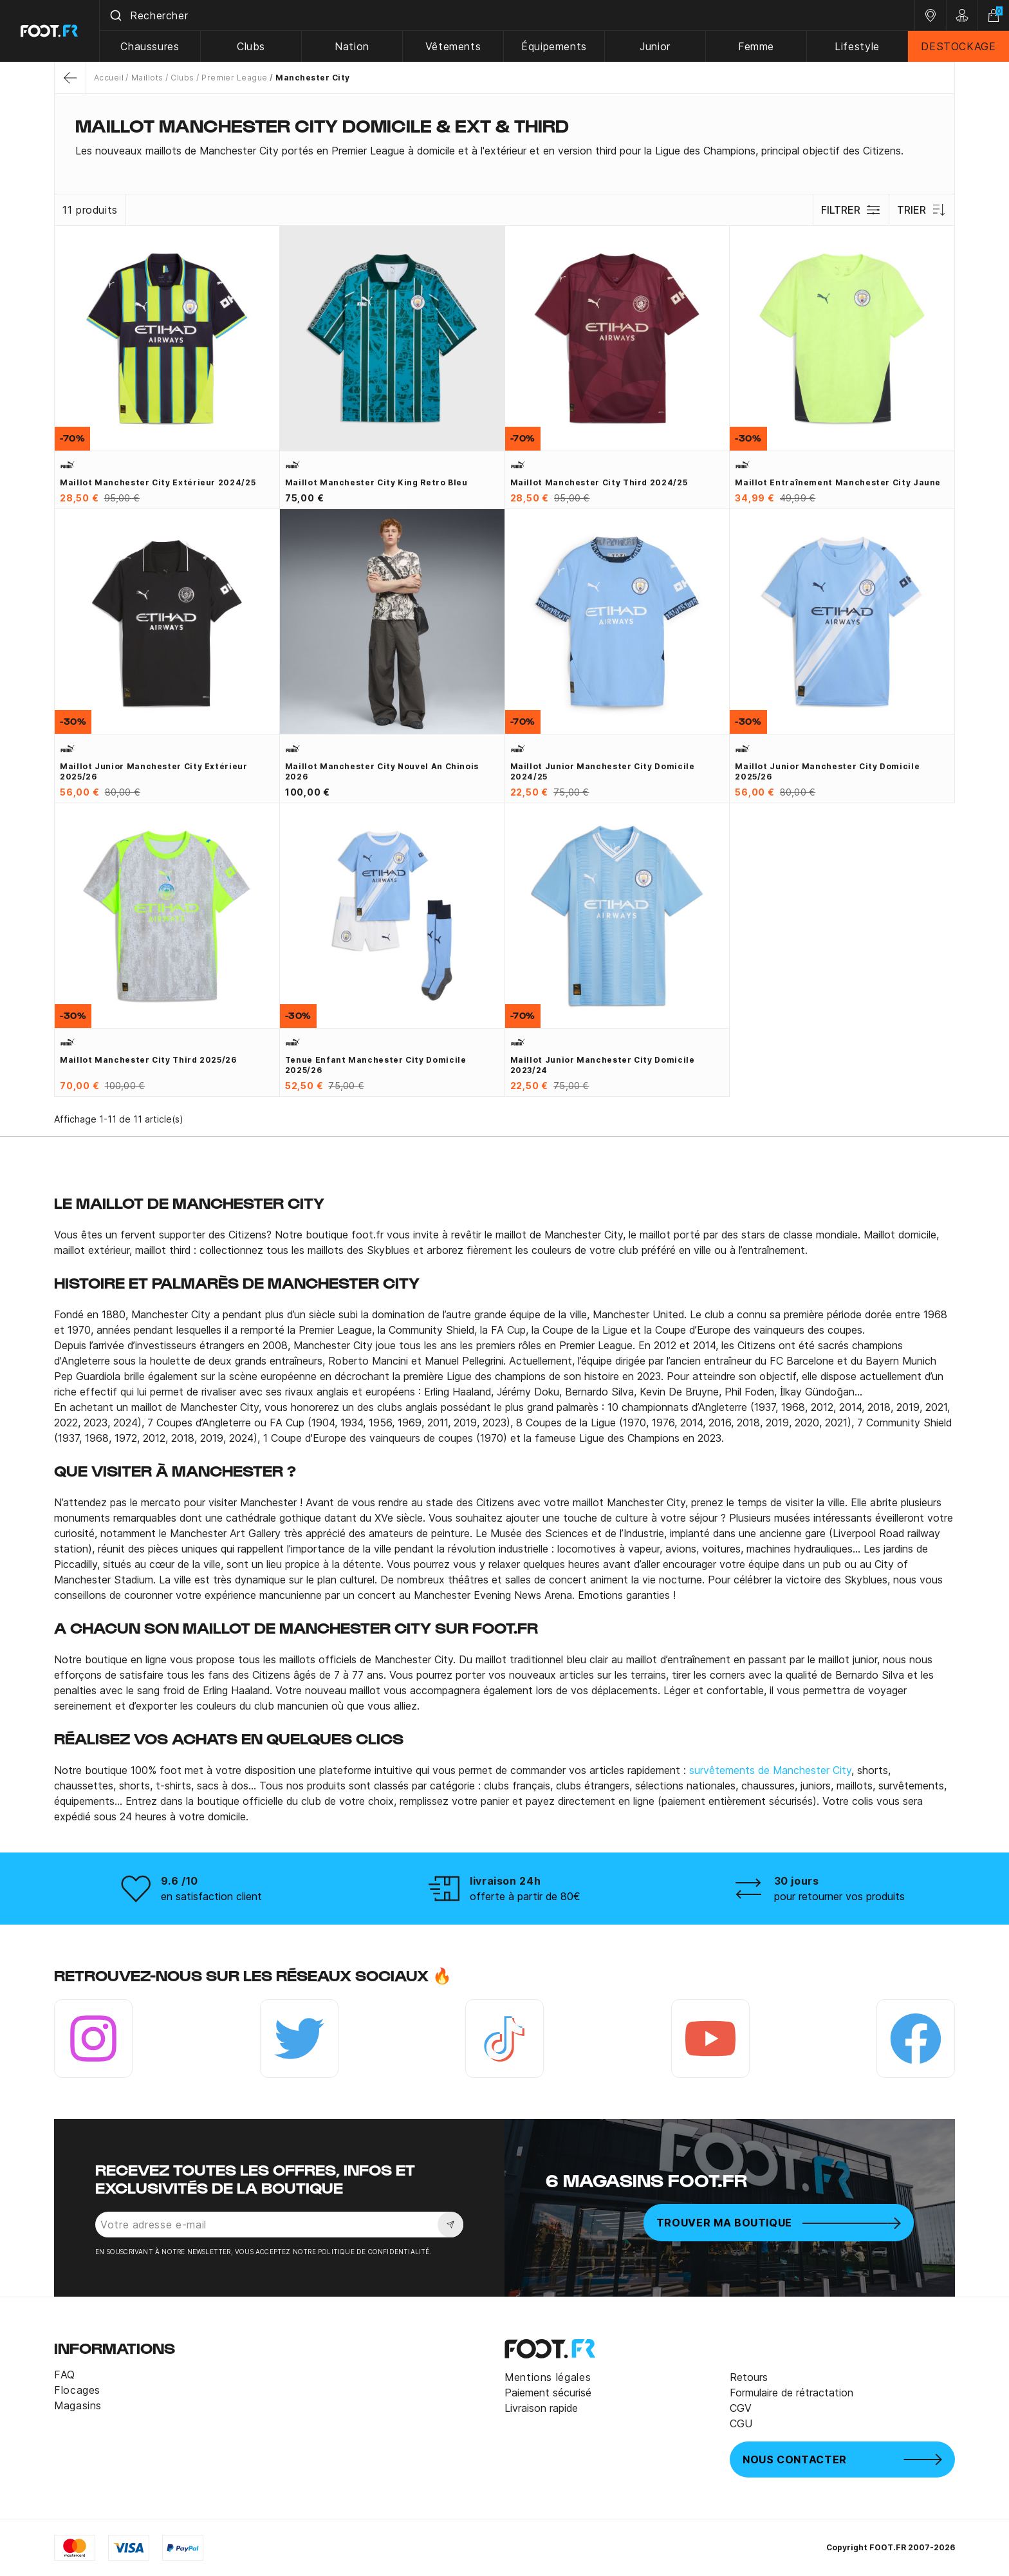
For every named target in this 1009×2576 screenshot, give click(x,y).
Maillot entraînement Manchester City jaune (838, 482)
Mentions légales (547, 2377)
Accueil (109, 77)
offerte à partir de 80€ (525, 1896)
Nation (352, 46)
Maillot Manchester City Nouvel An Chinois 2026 (382, 771)
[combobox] (507, 15)
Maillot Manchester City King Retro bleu (376, 482)
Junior (655, 46)
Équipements (554, 46)
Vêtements (453, 46)
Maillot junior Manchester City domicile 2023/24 (602, 1065)
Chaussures (149, 46)
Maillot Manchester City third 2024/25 (599, 482)
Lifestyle (857, 46)
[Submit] (115, 15)
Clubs (251, 46)
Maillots (147, 77)
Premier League (234, 77)
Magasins (78, 2405)
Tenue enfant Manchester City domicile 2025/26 (376, 1065)
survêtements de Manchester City (770, 1770)
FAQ (64, 2374)
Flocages (77, 2390)
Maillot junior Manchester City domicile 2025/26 (827, 771)
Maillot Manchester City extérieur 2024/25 (157, 482)
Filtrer (851, 210)
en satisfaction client (211, 1896)
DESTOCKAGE (958, 46)
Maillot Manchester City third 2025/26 (148, 1060)
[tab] (504, 150)
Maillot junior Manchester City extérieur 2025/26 (154, 771)
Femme (756, 46)
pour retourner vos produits (839, 1896)
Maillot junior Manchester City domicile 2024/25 (602, 771)
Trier (922, 210)
